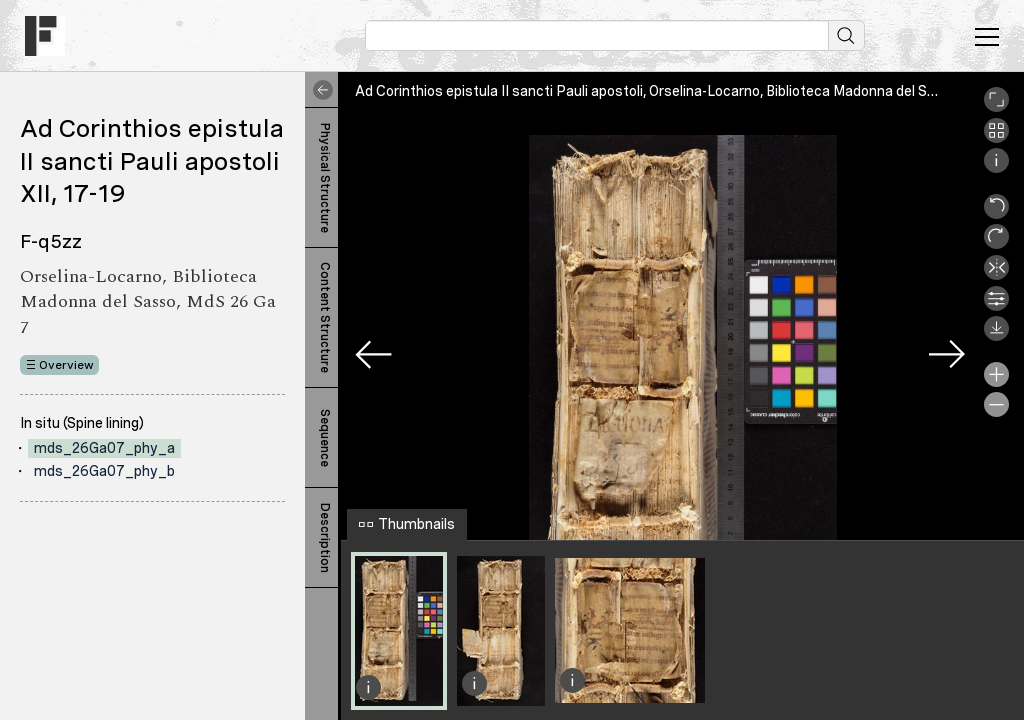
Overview (66, 365)
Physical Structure (325, 178)
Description (325, 538)
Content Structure (325, 317)
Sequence (325, 438)
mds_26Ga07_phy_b (104, 471)
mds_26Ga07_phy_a (104, 448)
